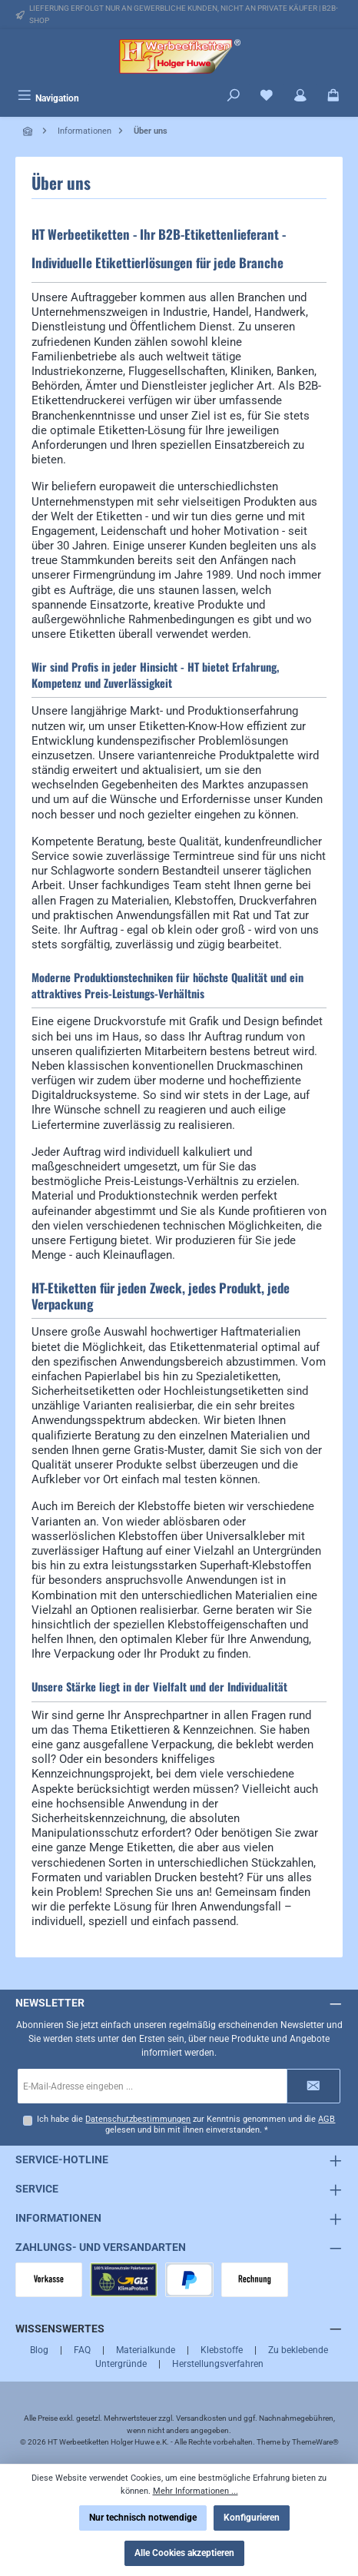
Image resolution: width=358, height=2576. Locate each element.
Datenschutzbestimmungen (138, 2119)
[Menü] (48, 97)
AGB (326, 2119)
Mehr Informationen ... (195, 2491)
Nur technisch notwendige (143, 2517)
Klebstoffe (222, 2350)
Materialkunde (145, 2350)
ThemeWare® (315, 2442)
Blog (39, 2350)
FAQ (82, 2350)
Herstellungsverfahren (218, 2364)
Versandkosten (201, 2418)
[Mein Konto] (300, 97)
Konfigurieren (252, 2517)
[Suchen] (233, 97)
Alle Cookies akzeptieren (184, 2553)
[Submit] (313, 2086)
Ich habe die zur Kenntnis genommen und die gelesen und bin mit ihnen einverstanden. (186, 2124)
